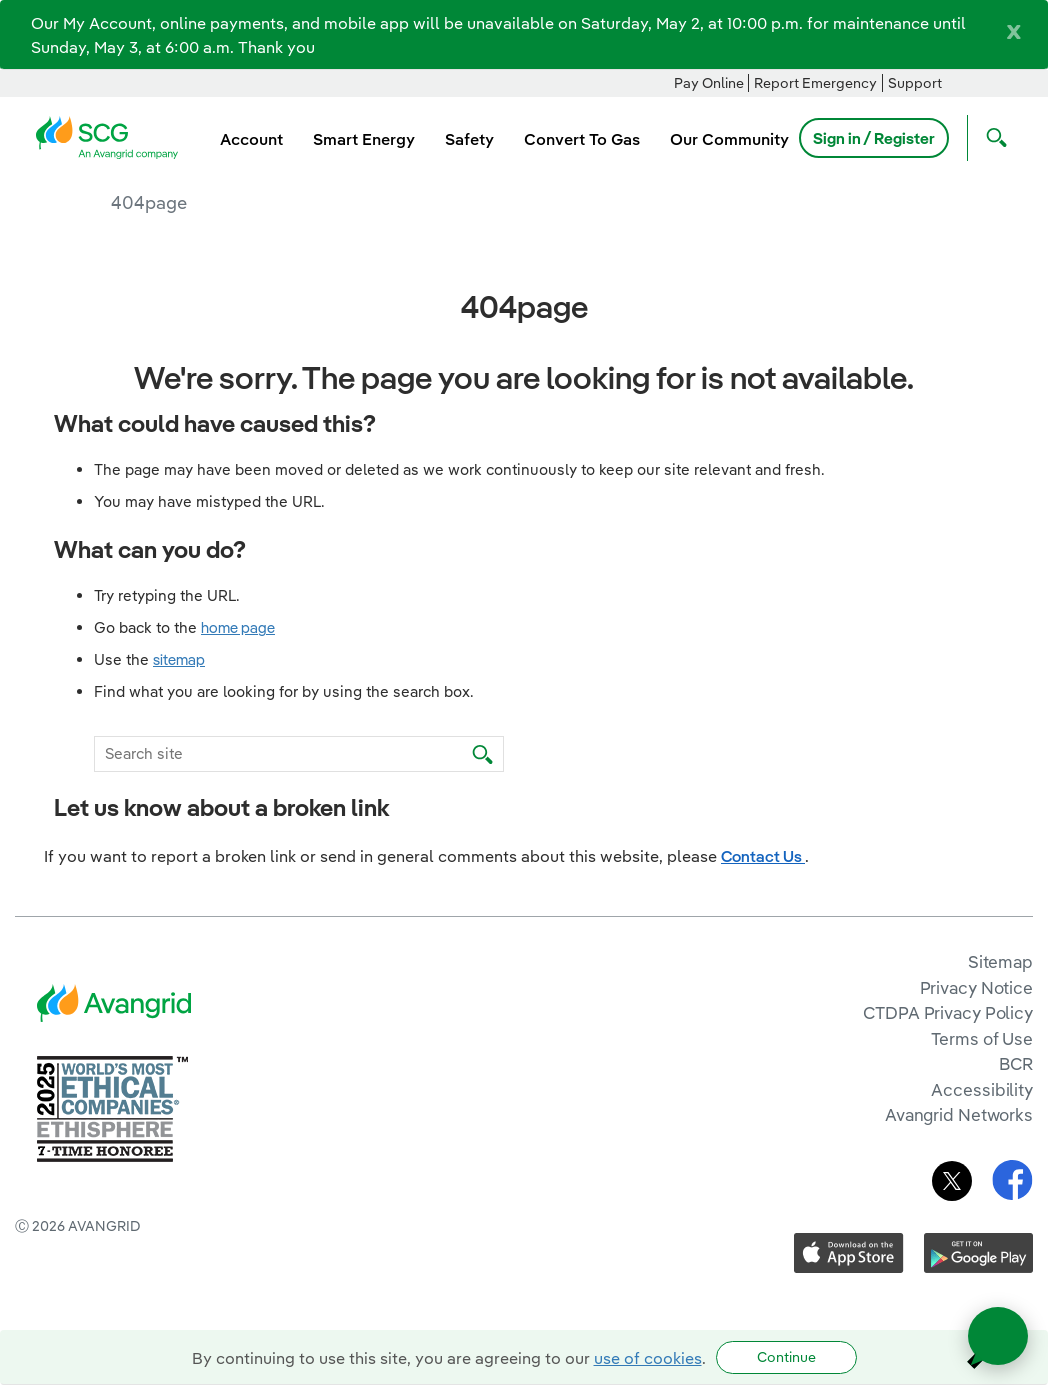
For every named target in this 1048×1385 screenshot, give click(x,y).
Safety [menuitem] (469, 139)
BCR (1016, 1063)
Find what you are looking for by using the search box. (284, 691)
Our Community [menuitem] (729, 139)
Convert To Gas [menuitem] (582, 139)
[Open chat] (998, 1336)
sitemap (179, 659)
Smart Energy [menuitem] (364, 139)
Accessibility (982, 1089)
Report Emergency (815, 83)
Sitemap (1000, 961)
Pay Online (709, 83)
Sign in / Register (874, 138)
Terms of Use (982, 1038)
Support (915, 83)
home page (238, 627)
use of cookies (648, 1358)
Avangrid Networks (959, 1114)
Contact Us (763, 856)
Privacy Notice (976, 987)
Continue (786, 1357)
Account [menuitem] (251, 139)
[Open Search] (992, 138)
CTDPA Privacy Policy (948, 1012)
